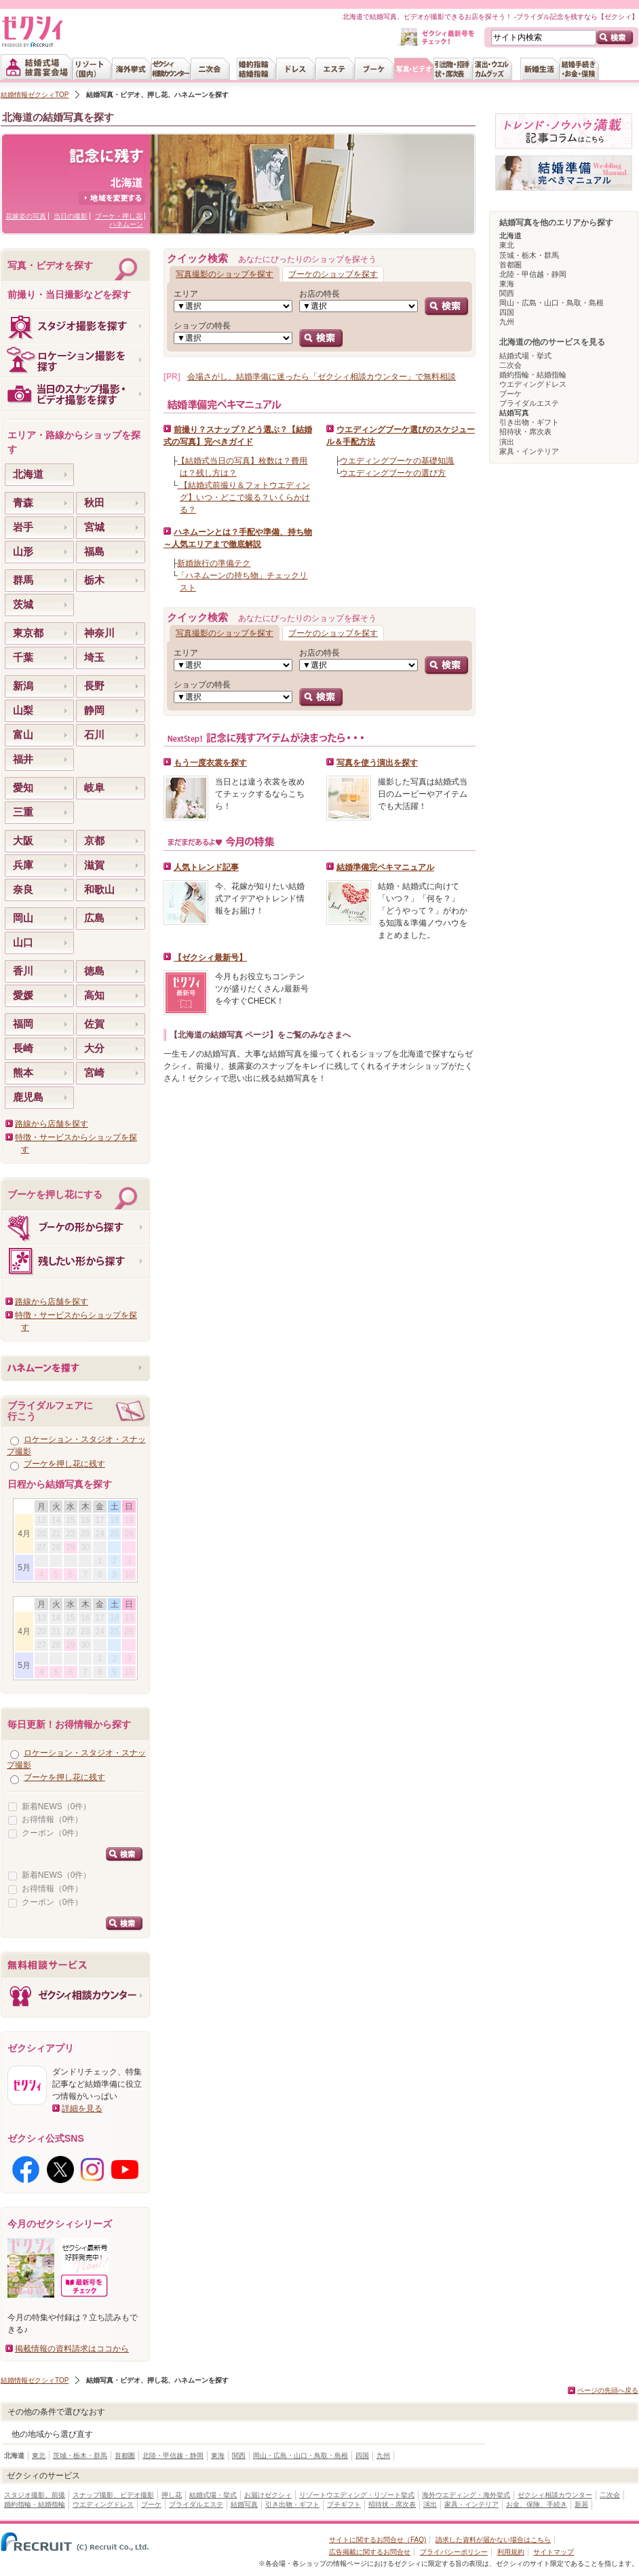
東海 (506, 284)
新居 (581, 2504)
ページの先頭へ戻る (607, 2390)
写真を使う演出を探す (377, 763)
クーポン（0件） (52, 1833)
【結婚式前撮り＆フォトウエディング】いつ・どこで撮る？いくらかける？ (243, 497)
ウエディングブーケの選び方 (393, 473)
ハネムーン (126, 224)
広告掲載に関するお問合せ (369, 2552)
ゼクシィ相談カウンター (555, 2495)
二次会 (510, 365)
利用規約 (510, 2552)
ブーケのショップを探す (333, 274)
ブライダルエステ (529, 403)
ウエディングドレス (532, 384)
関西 (506, 293)
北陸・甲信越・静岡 (532, 274)
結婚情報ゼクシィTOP (35, 94)
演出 (506, 442)
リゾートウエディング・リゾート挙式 (356, 2495)
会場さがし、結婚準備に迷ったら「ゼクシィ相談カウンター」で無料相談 (321, 376)
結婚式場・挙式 (525, 356)
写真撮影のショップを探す (224, 274)
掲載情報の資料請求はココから (72, 2348)
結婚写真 (244, 2504)
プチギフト (344, 2504)
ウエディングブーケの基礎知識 (397, 461)
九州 (506, 322)
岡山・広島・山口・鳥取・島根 (551, 303)
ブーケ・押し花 (118, 216)
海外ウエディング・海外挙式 (466, 2495)
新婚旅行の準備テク (213, 563)
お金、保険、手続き (536, 2504)
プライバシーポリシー (454, 2552)
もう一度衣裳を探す (210, 763)
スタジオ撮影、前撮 (34, 2495)
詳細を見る (82, 2108)
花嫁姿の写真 (25, 216)
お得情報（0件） (52, 1819)
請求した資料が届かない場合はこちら (493, 2539)
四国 (506, 312)
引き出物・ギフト (529, 422)
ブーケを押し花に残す (64, 1464)
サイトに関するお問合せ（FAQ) (377, 2539)
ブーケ (510, 394)
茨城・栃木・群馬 (529, 255)
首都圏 (510, 265)
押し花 (171, 2495)
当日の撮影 (71, 216)
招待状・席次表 (525, 432)
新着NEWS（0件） (57, 1806)
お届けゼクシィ (268, 2495)
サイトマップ (553, 2552)
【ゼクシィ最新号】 (210, 957)
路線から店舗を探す (51, 1124)
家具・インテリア (529, 451)
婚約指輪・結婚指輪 (532, 375)
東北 (506, 245)
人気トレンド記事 (206, 867)
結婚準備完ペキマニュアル (385, 867)
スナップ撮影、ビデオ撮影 (113, 2495)
